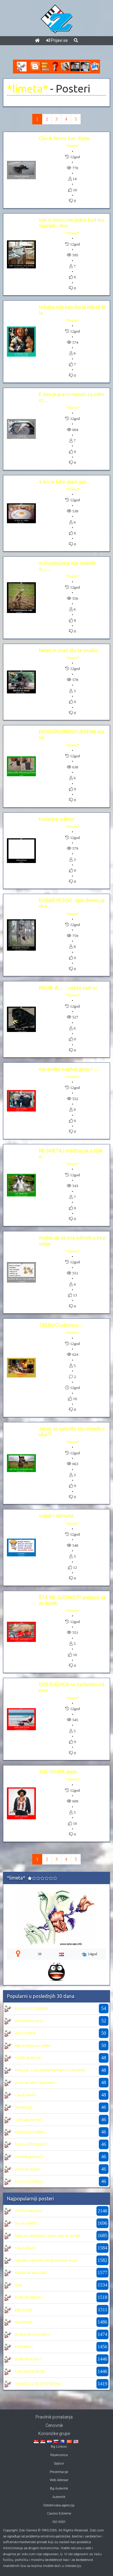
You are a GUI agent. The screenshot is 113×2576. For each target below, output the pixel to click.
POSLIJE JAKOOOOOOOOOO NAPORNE (50, 2070)
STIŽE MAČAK (28, 2057)
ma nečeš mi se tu (28, 2020)
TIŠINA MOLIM (28, 2211)
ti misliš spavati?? (29, 2156)
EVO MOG (24, 2346)
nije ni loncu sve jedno (32, 2045)
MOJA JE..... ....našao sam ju (68, 987)
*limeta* (27, 89)
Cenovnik (54, 2425)
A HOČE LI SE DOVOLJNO (38, 2383)
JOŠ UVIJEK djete (58, 1771)
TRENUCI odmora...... (61, 1325)
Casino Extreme (59, 2513)
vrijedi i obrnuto (56, 1515)
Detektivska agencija (58, 2505)
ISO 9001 (59, 2522)
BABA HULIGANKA (32, 2334)
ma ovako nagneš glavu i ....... (69, 1069)
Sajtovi (59, 2463)
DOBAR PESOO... (30, 2297)
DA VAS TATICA (29, 2181)
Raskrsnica (59, 2455)
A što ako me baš (28, 2119)
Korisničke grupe (54, 2433)
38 (39, 1954)
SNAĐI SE (23, 2107)
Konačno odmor (56, 819)
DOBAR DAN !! (28, 2359)
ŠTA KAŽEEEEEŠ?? (31, 2144)
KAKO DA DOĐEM (31, 2008)
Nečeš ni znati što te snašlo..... (70, 650)
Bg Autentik (59, 2488)
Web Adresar (59, 2480)
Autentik (58, 2497)
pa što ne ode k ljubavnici (35, 2082)
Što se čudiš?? (26, 2223)
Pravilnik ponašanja (54, 2417)
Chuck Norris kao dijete (64, 138)
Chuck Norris (25, 2095)
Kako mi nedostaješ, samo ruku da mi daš (47, 2235)
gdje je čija (23, 2309)
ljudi (18, 2285)
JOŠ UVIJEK (25, 2033)
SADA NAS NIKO (30, 2132)
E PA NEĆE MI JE (29, 2371)
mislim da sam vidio (31, 2272)
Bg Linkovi (59, 2447)
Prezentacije (59, 2472)
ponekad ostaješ (27, 2169)
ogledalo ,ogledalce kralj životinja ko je (46, 2260)
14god (89, 1954)
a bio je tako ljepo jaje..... (65, 481)
